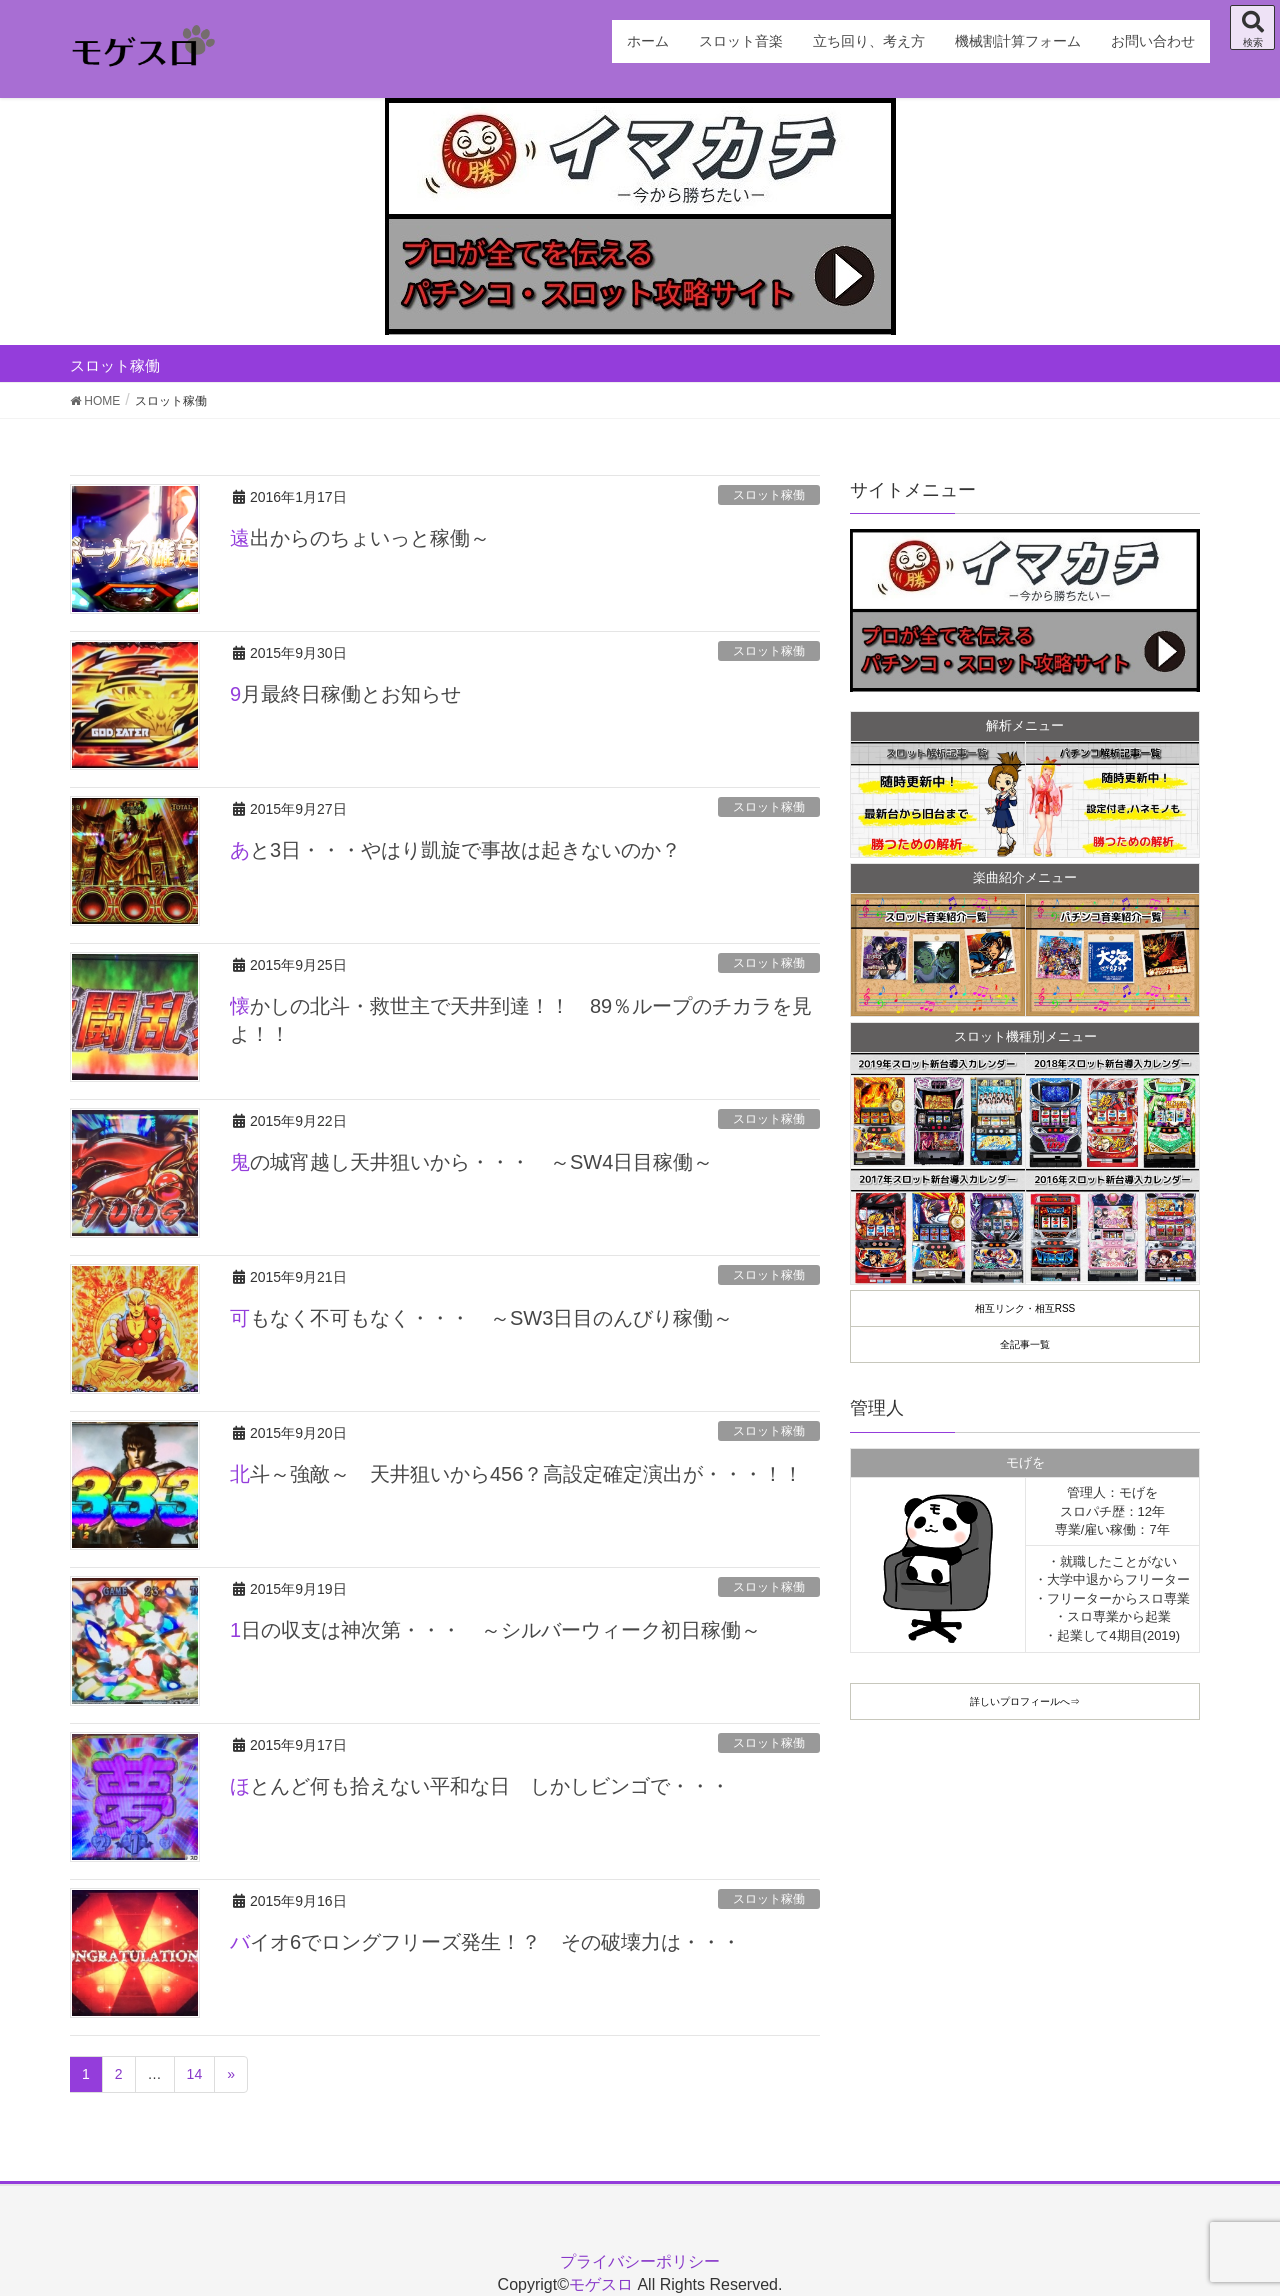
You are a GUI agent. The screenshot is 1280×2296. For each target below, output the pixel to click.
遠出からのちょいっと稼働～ (360, 538)
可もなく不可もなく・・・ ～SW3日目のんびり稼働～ (481, 1318)
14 (195, 2074)
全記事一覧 (1025, 1344)
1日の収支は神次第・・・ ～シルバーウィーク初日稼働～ (495, 1630)
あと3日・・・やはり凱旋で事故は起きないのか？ (455, 850)
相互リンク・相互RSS (1025, 1308)
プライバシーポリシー (640, 2261)
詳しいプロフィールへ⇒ (1025, 1701)
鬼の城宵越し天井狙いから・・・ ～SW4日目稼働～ (471, 1162)
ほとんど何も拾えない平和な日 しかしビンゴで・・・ (480, 1786)
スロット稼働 (769, 495)
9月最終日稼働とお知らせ (345, 694)
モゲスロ (601, 2284)
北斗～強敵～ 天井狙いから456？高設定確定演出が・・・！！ (516, 1474)
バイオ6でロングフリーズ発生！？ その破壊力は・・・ (485, 1942)
